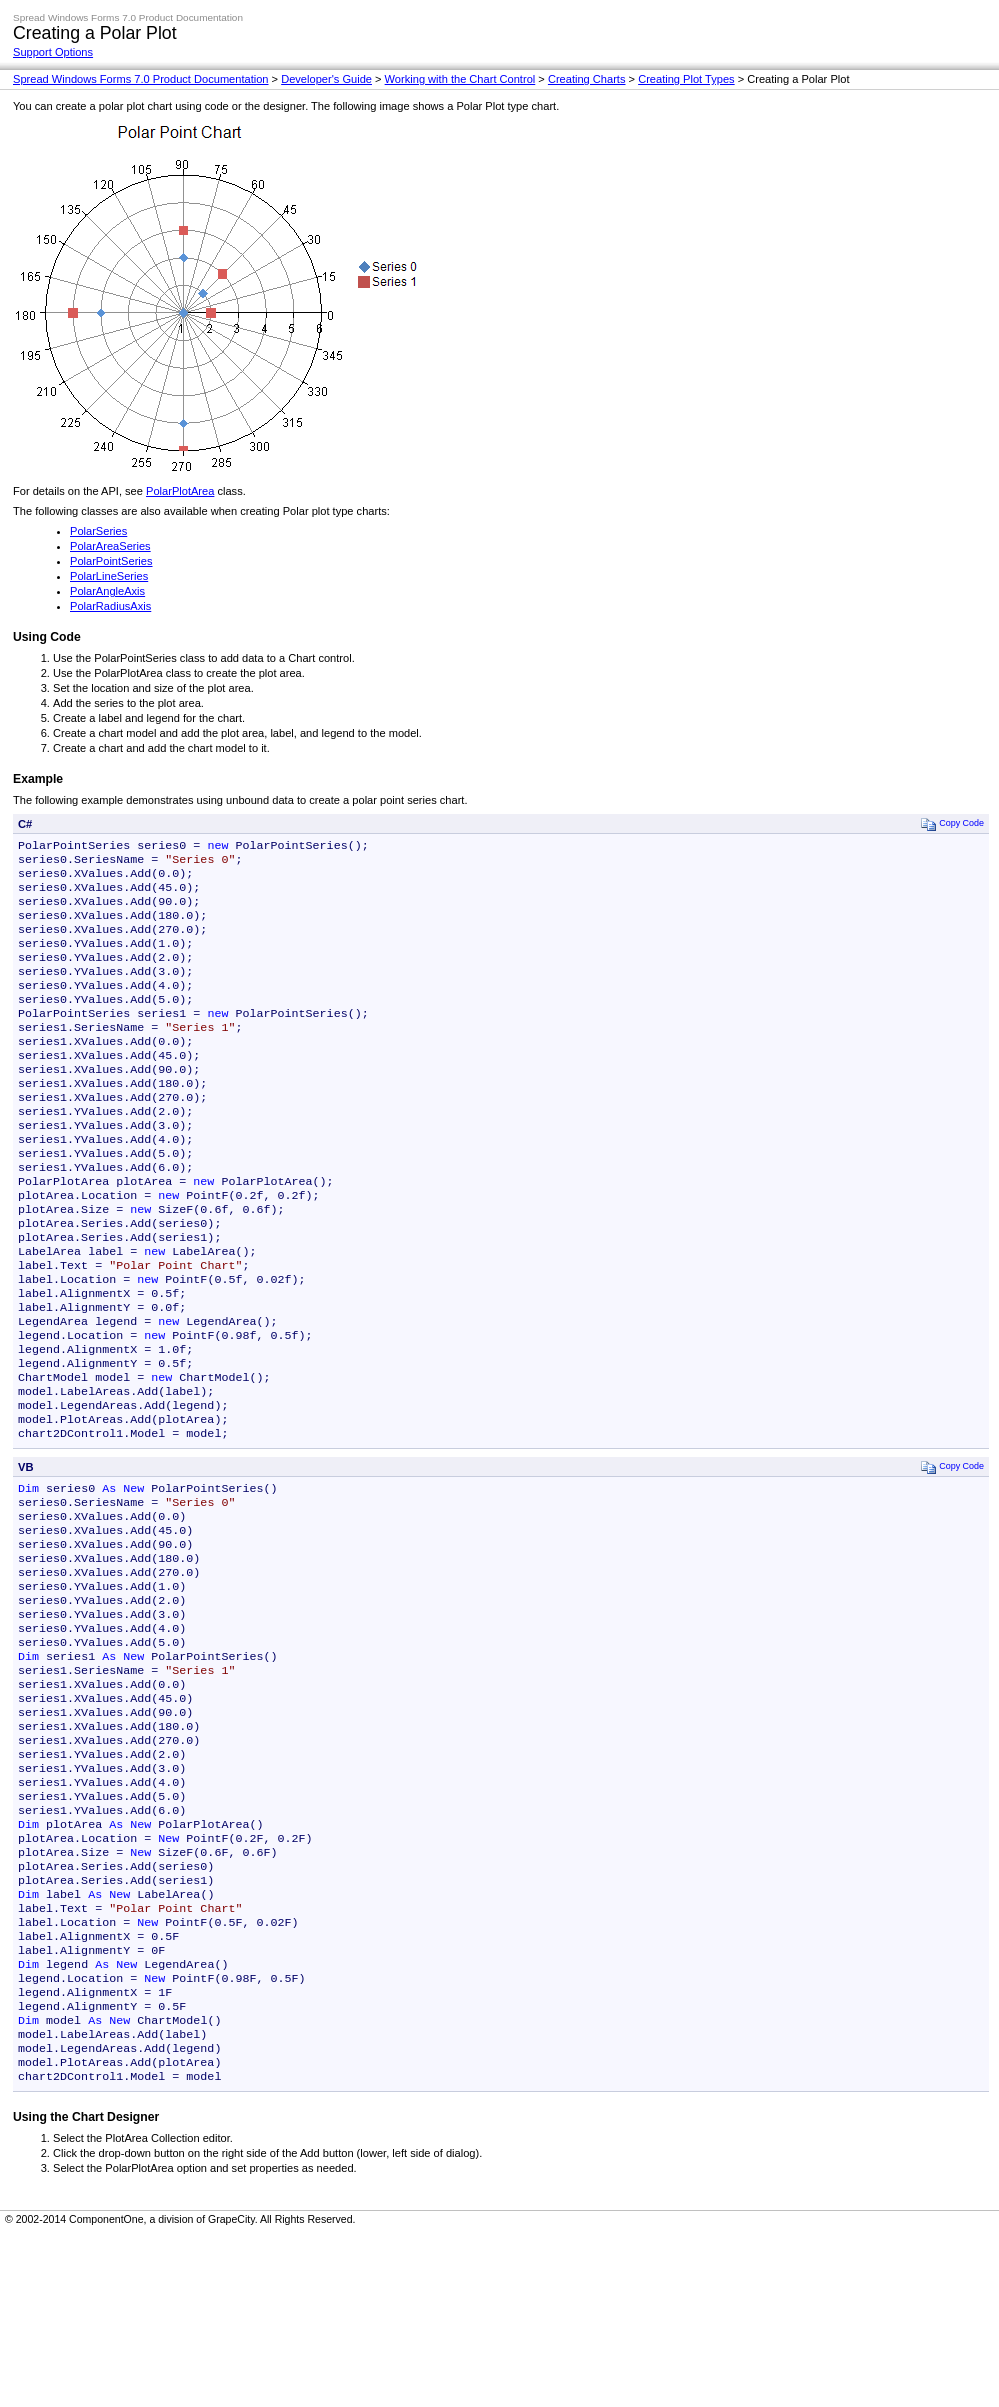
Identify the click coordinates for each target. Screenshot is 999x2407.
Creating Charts (587, 79)
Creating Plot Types (686, 79)
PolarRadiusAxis (110, 606)
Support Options (53, 52)
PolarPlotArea (180, 491)
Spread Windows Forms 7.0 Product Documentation (141, 79)
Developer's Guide (326, 79)
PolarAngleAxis (107, 591)
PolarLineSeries (109, 576)
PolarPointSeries (111, 561)
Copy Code (952, 823)
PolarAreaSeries (110, 546)
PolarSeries (98, 531)
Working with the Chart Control (460, 79)
